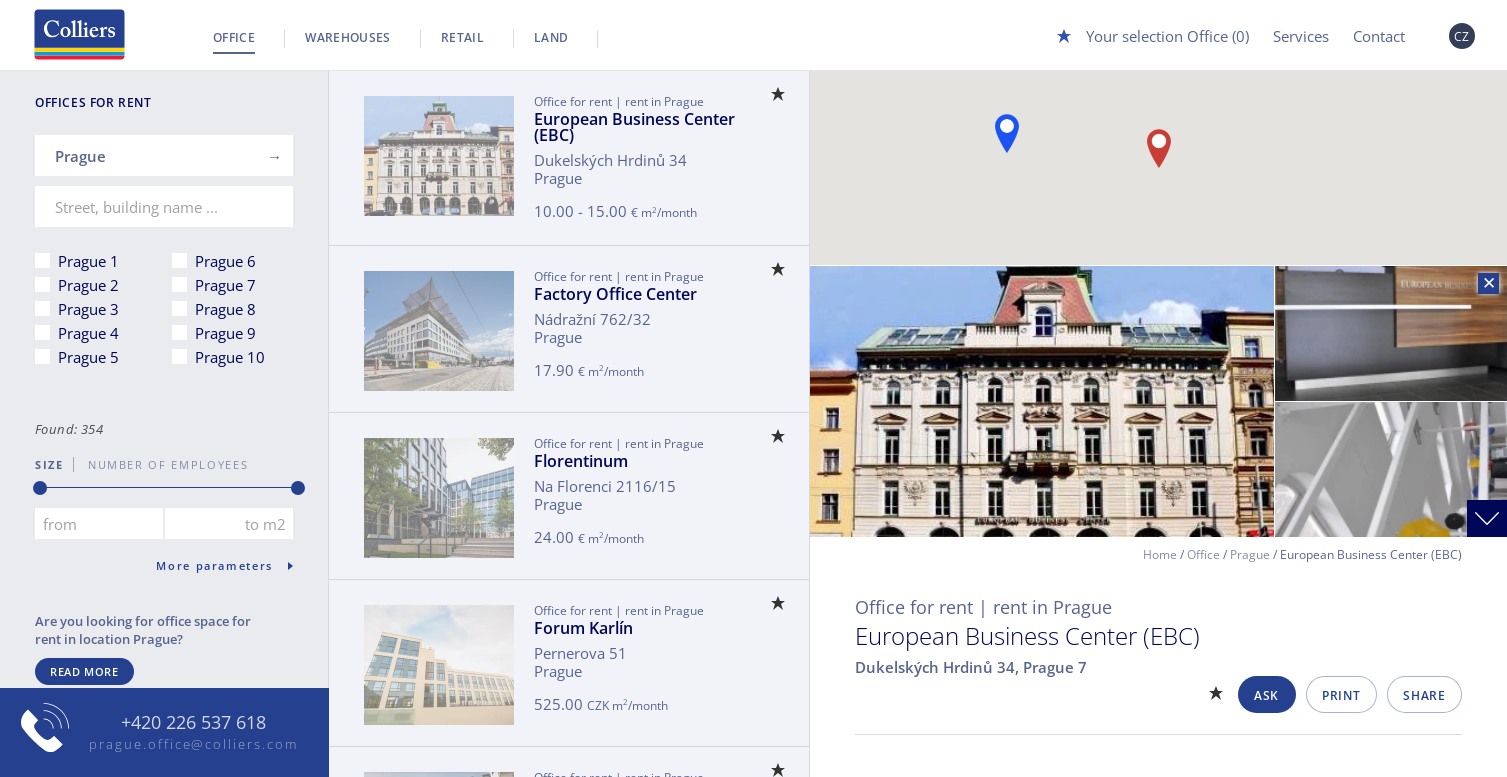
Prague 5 (88, 357)
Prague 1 (88, 261)
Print (1341, 695)
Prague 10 (230, 357)
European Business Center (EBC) (634, 127)
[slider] (40, 488)
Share (1424, 695)
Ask (1266, 695)
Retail (462, 37)
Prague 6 (225, 261)
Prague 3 (88, 309)
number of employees (161, 464)
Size (49, 464)
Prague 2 (88, 285)
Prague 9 (225, 333)
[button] (1007, 133)
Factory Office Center (615, 294)
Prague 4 (88, 333)
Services (1301, 36)
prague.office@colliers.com (193, 744)
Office (234, 37)
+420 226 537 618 (193, 723)
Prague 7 (225, 285)
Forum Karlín (583, 628)
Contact (1379, 36)
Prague (1250, 554)
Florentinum (581, 461)
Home (1160, 554)
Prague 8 (225, 309)
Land (551, 37)
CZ (1462, 36)
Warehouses (348, 37)
